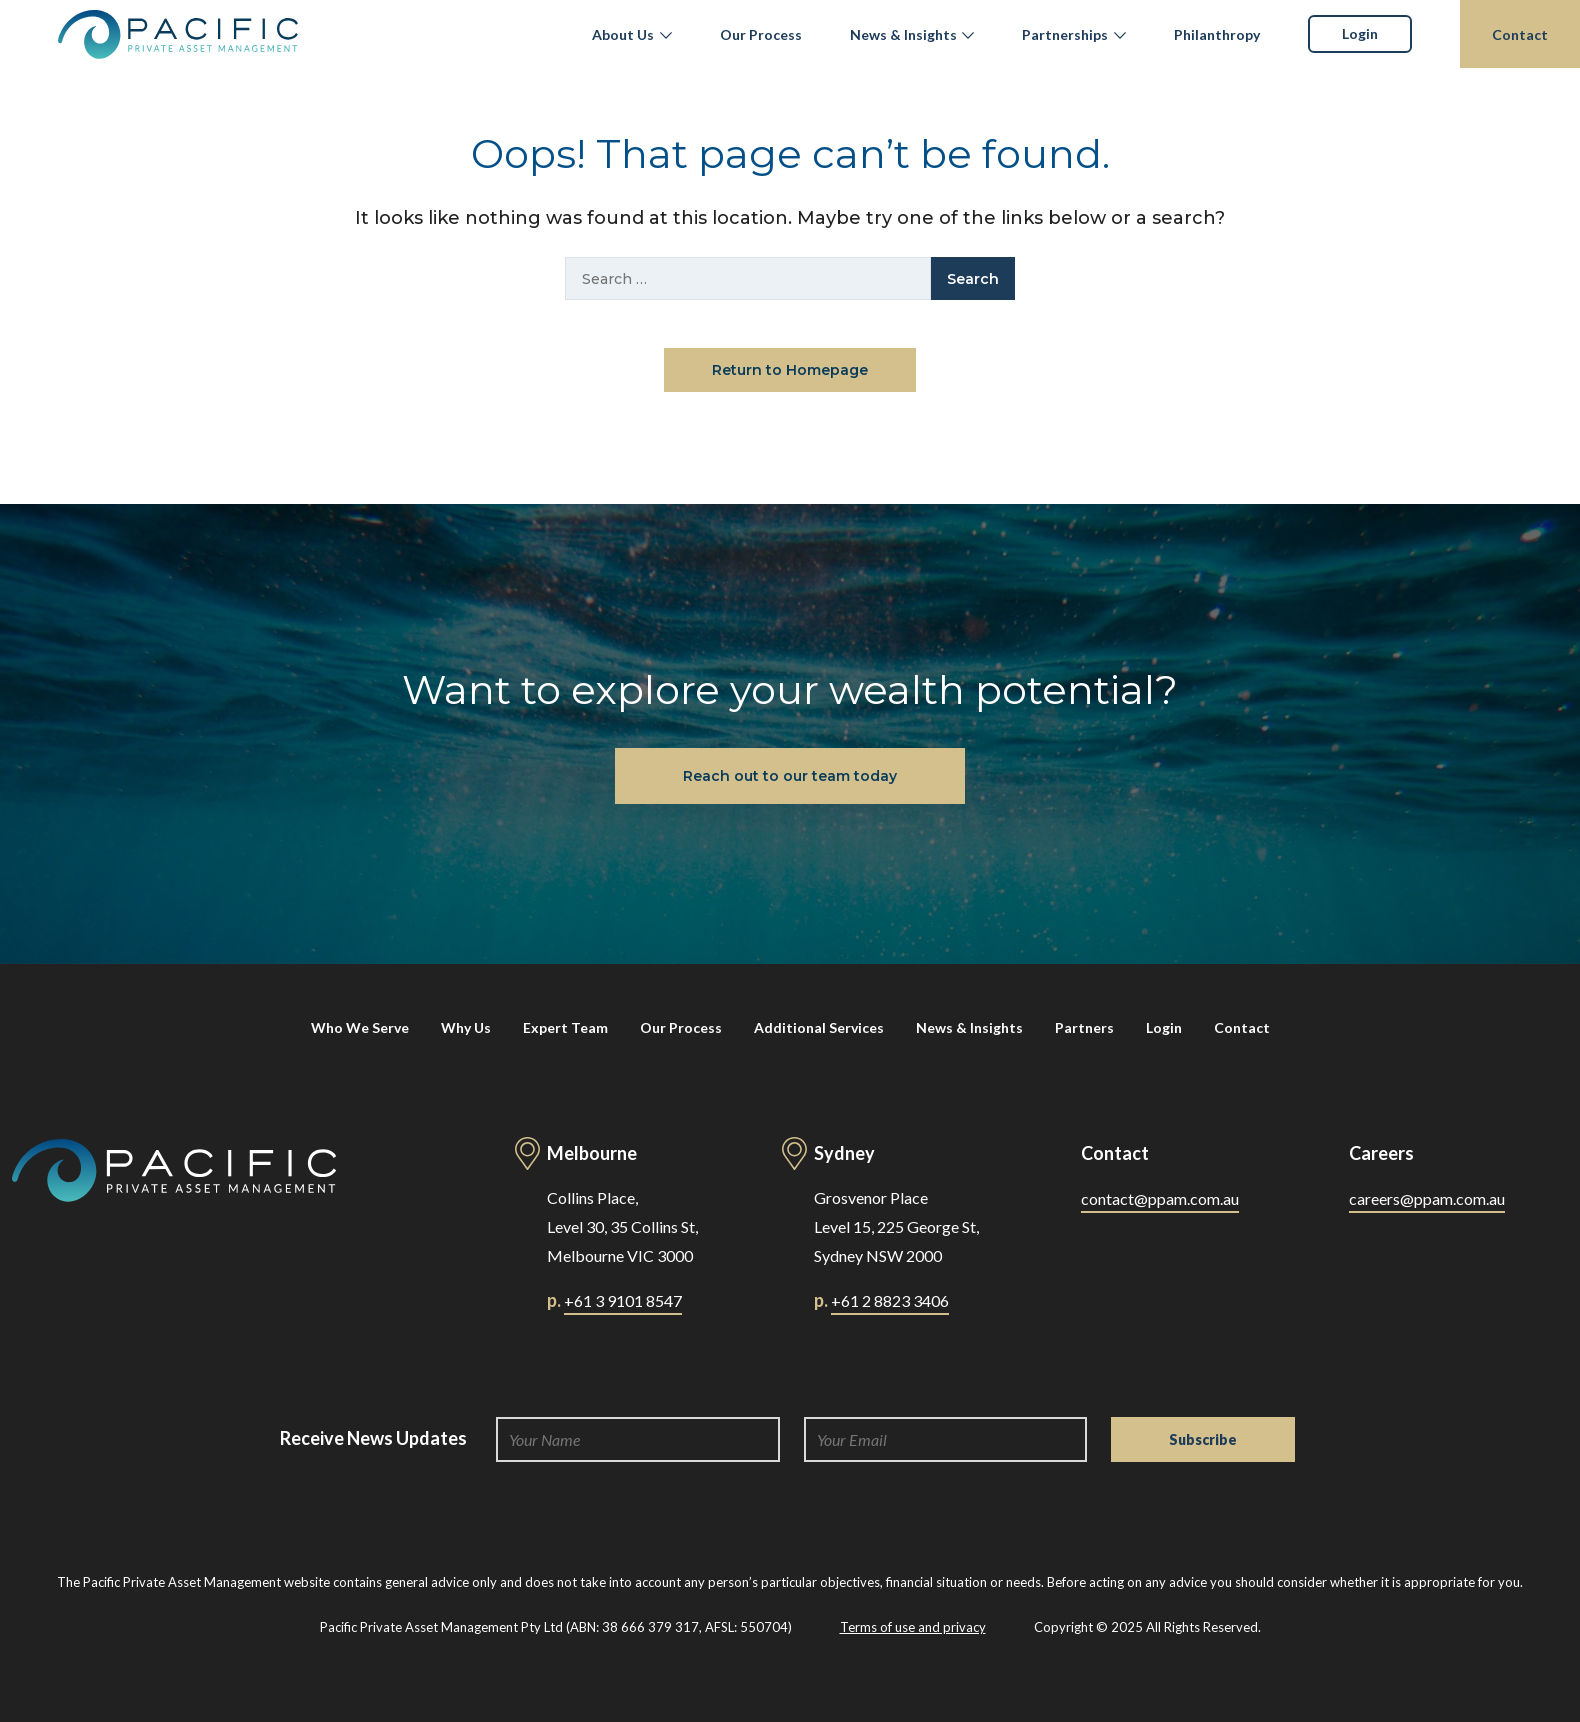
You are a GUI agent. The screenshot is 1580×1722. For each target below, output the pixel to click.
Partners (1084, 1027)
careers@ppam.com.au (1427, 1198)
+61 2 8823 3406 (890, 1300)
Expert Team (565, 1027)
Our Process (761, 34)
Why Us (466, 1027)
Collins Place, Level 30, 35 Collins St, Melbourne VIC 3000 (622, 1226)
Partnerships (1065, 34)
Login (1360, 33)
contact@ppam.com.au (1160, 1198)
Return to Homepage (790, 370)
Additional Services (819, 1027)
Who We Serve (360, 1027)
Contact (1520, 34)
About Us (623, 34)
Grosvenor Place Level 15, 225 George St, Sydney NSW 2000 (896, 1226)
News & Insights (903, 34)
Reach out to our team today (790, 776)
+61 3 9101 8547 (623, 1300)
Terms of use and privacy (913, 1627)
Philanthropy (1217, 34)
